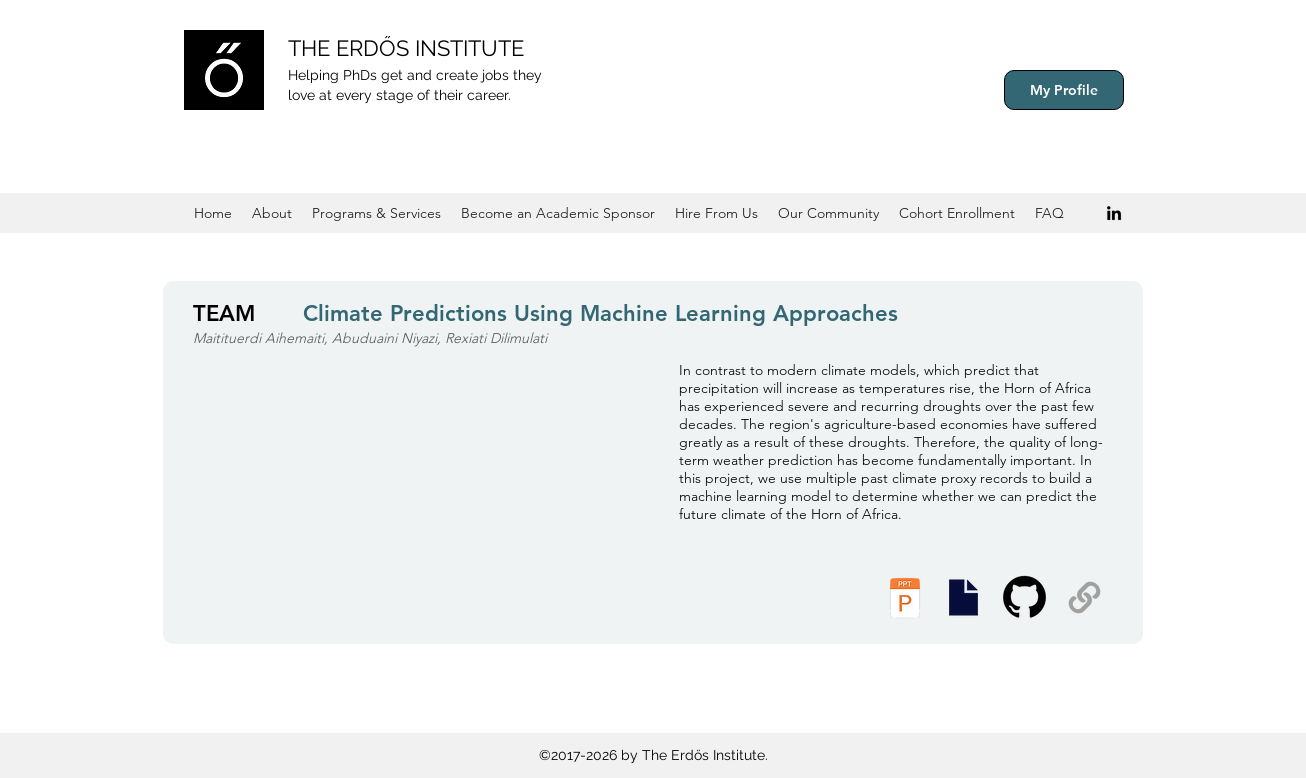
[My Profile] (1064, 90)
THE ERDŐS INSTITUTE (406, 48)
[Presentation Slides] (963, 597)
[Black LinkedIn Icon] (1114, 213)
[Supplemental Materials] (1084, 597)
